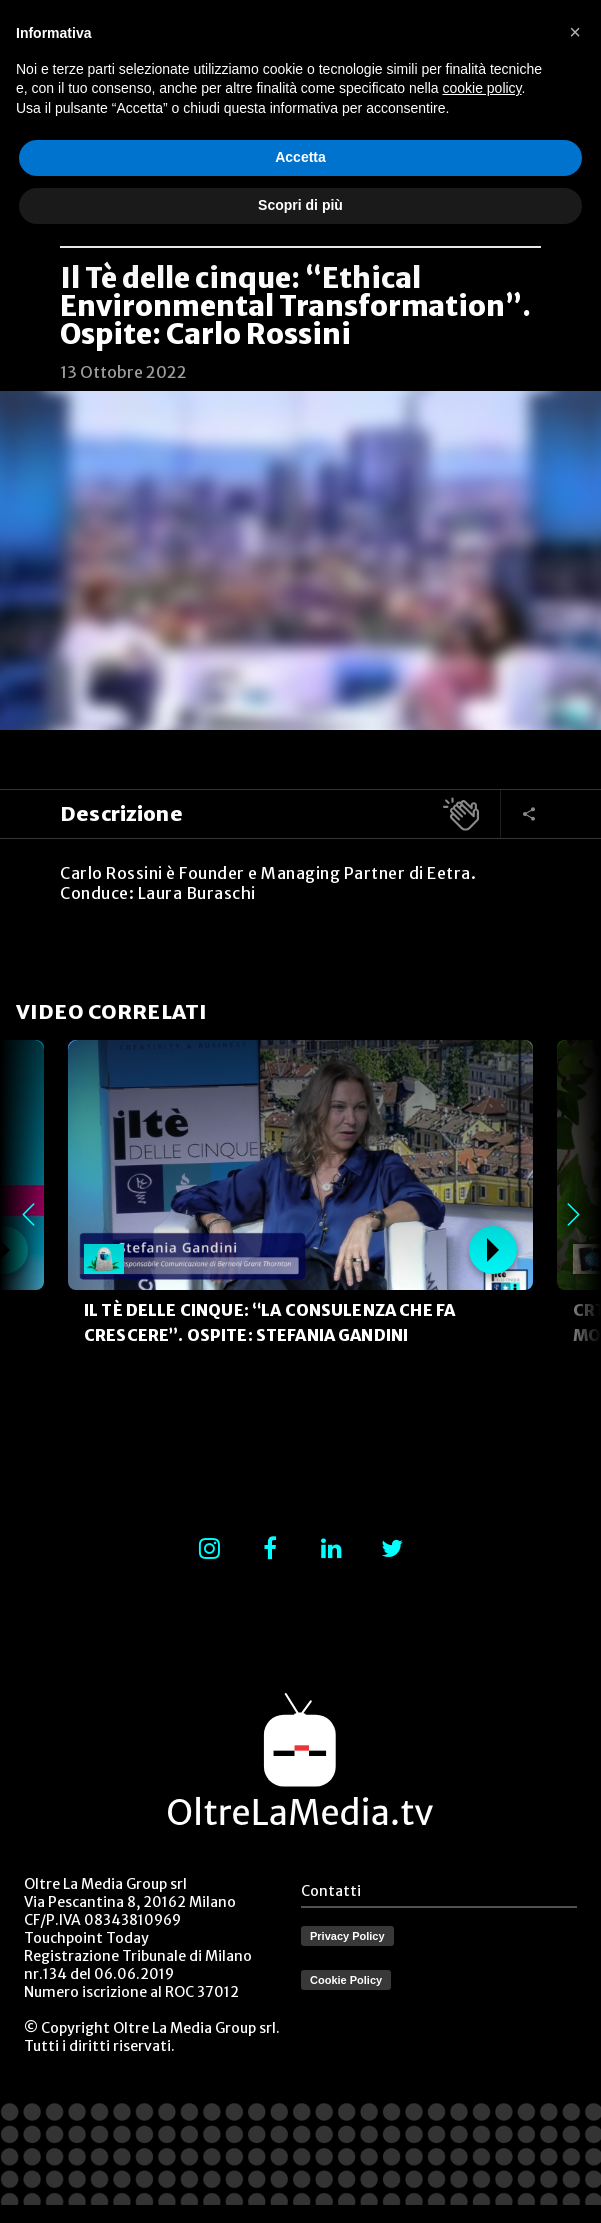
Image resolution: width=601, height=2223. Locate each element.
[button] (575, 32)
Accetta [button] (300, 157)
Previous (28, 1214)
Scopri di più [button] (300, 205)
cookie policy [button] (481, 88)
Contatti (331, 1891)
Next (573, 1214)
